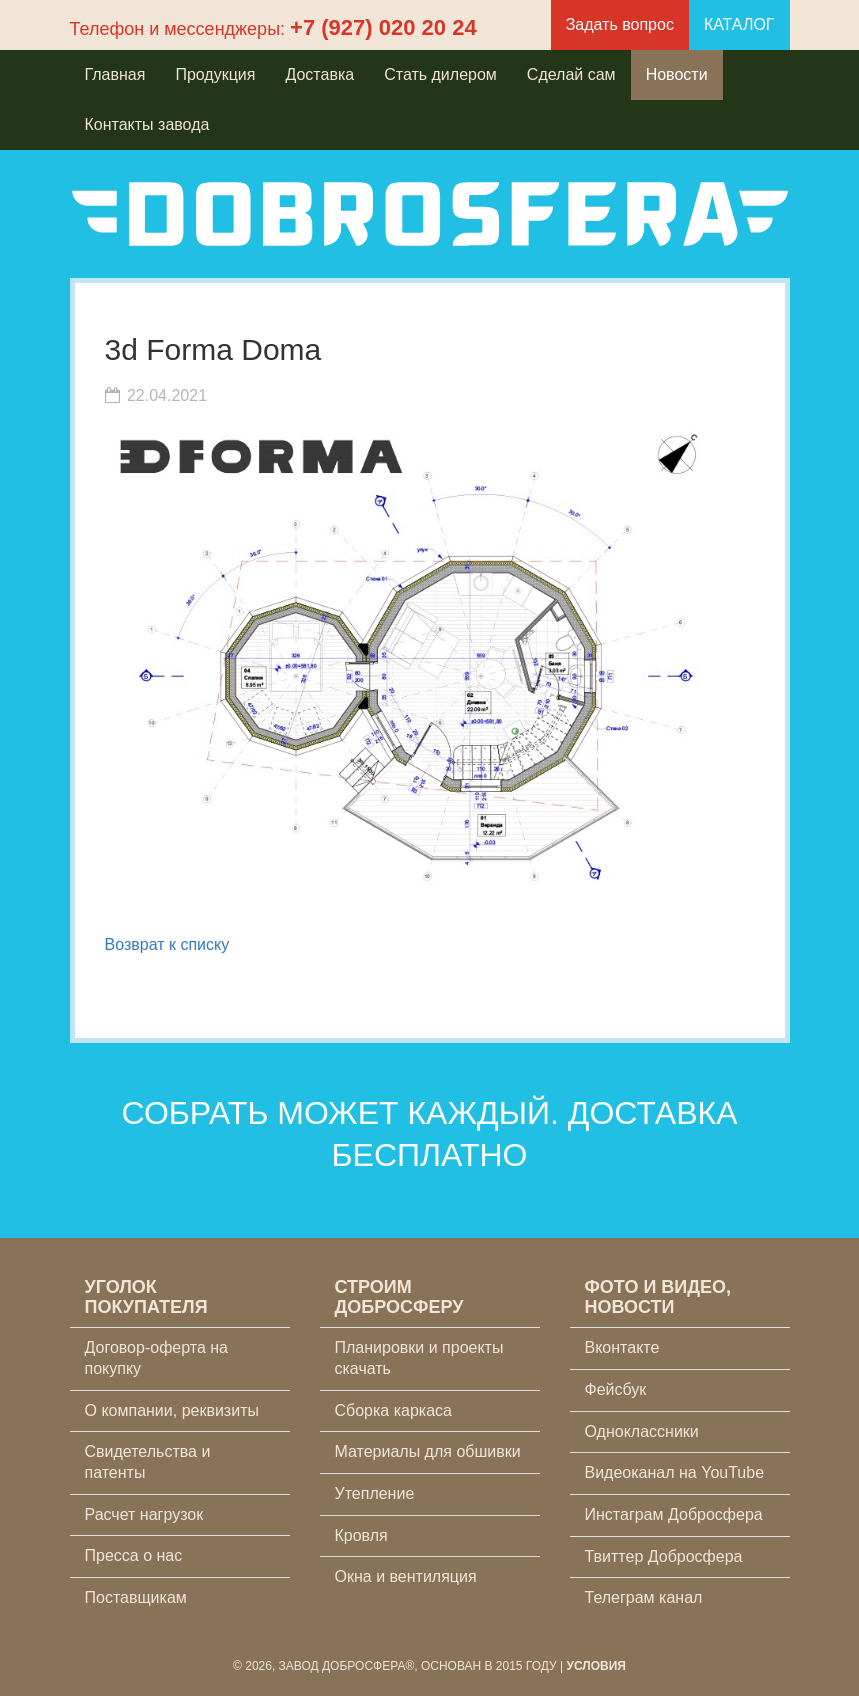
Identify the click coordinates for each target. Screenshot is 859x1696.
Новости (677, 74)
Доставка (319, 74)
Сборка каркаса (394, 1410)
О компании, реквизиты (172, 1410)
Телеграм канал (644, 1597)
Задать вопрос (620, 24)
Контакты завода (147, 124)
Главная (115, 74)
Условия (596, 1666)
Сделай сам (571, 74)
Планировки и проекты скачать (419, 1358)
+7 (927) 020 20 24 (383, 27)
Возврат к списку (167, 944)
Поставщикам (136, 1597)
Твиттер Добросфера (664, 1556)
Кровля (361, 1535)
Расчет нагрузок (144, 1514)
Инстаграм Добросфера (674, 1514)
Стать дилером (440, 74)
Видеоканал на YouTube (675, 1472)
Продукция (215, 74)
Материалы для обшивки (428, 1451)
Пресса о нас (134, 1555)
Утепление (375, 1493)
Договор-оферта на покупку (156, 1358)
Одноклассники (642, 1431)
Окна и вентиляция (406, 1576)
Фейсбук (616, 1389)
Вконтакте (622, 1347)
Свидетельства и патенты (148, 1462)
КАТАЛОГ (739, 24)
